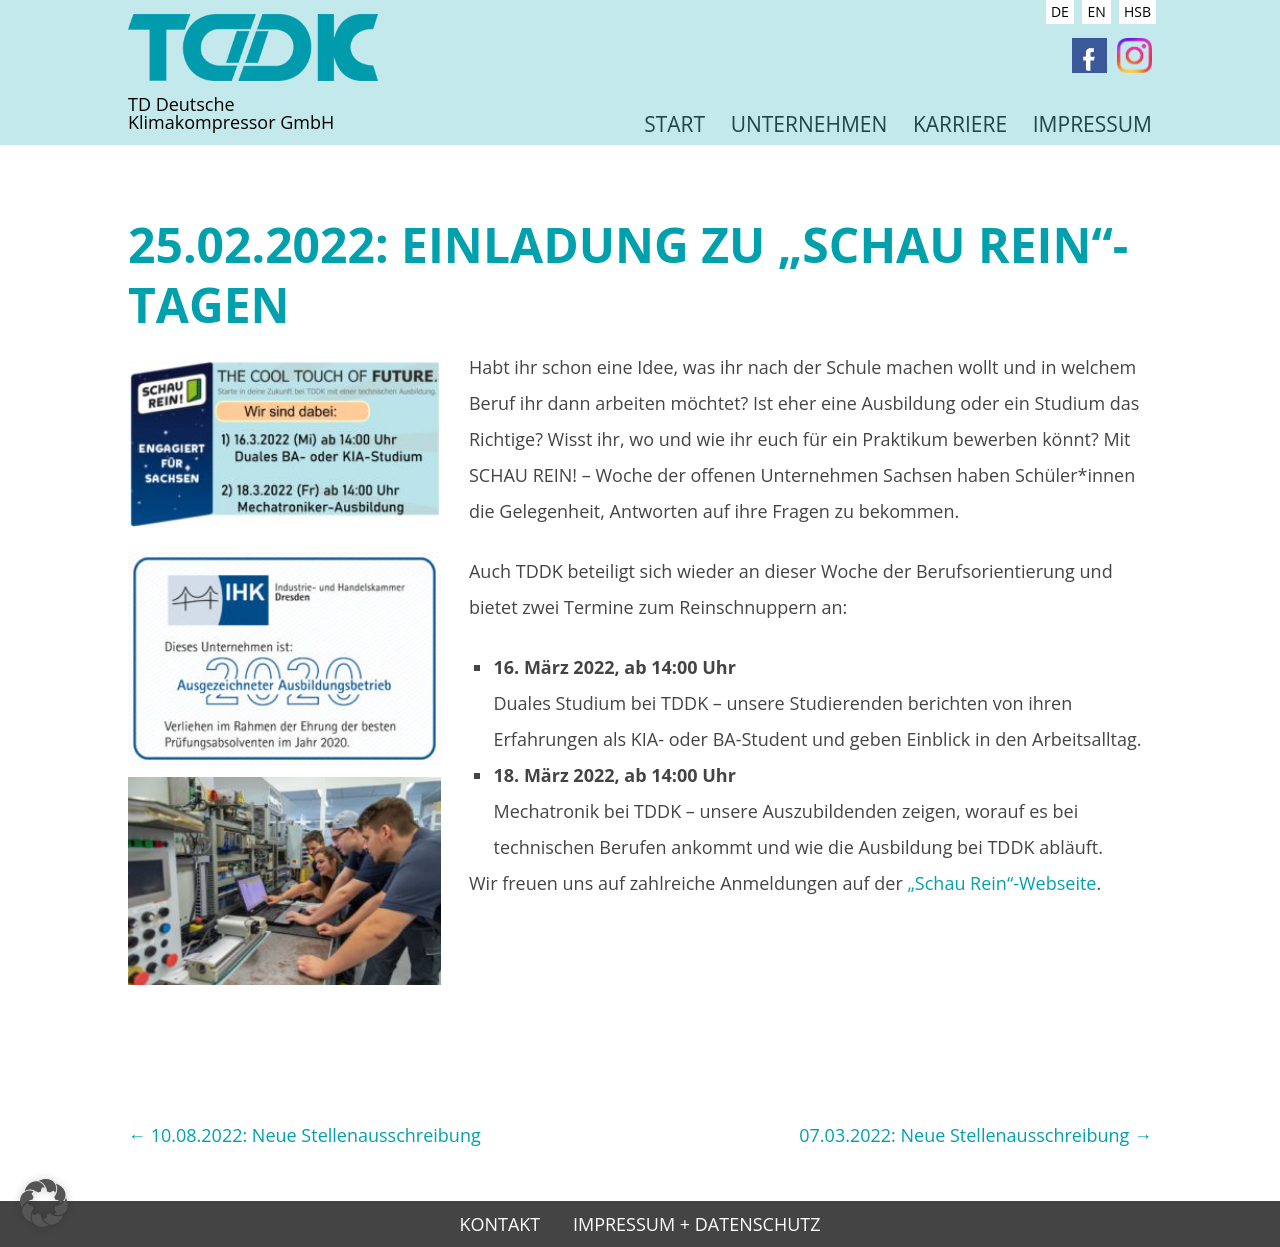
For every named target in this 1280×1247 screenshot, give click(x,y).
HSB (1137, 11)
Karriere (960, 124)
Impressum (1092, 124)
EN (1096, 11)
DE (1060, 11)
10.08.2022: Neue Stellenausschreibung (304, 1135)
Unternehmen (809, 124)
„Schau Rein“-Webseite (1002, 883)
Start (674, 124)
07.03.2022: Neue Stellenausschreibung (975, 1135)
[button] (44, 1203)
